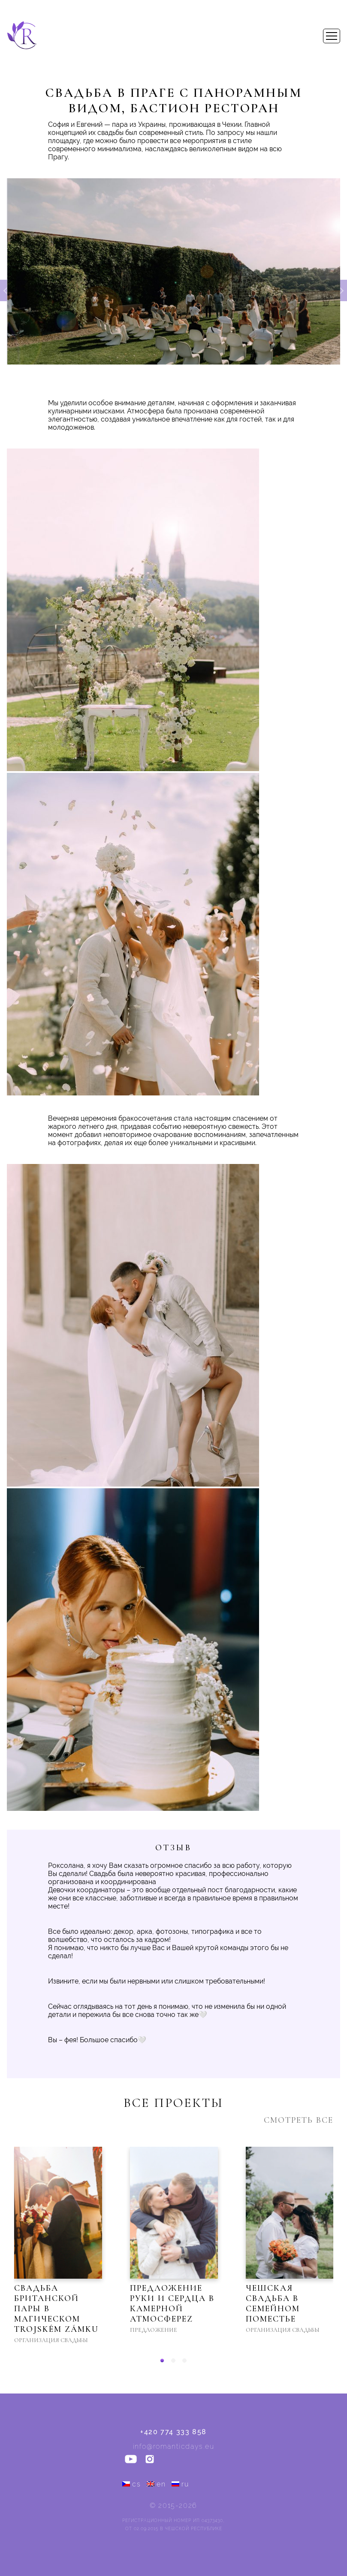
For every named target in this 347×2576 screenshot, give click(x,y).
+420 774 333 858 (173, 2432)
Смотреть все (298, 2120)
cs (131, 2484)
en (156, 2484)
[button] (162, 2360)
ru (180, 2484)
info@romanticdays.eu (173, 2446)
